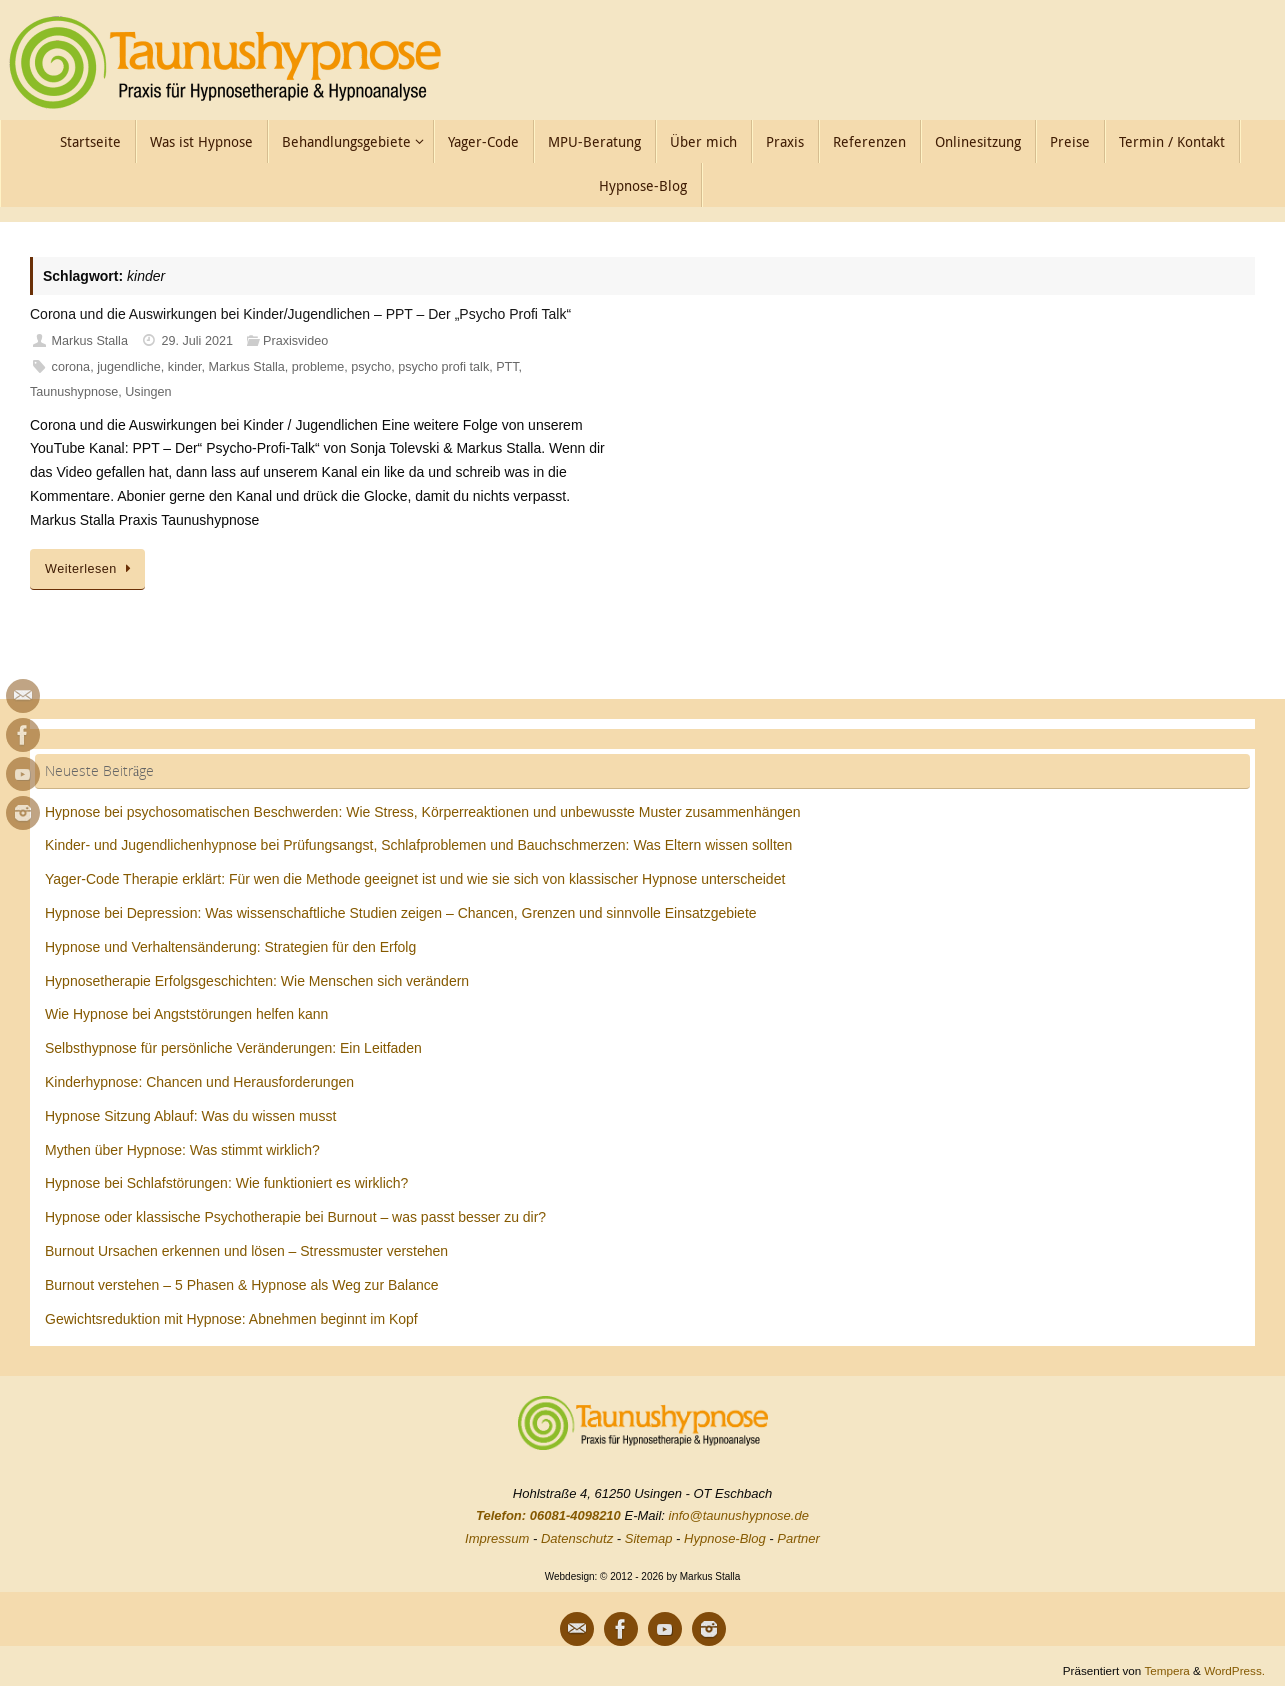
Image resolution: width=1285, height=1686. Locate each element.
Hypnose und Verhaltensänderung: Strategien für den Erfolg (230, 947)
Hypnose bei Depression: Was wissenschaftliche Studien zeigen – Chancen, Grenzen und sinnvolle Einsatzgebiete (401, 913)
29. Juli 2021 (197, 341)
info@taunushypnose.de (739, 1515)
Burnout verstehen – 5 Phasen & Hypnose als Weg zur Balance (242, 1285)
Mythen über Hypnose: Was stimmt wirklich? (182, 1150)
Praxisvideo (295, 341)
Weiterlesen (91, 569)
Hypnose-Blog (725, 1538)
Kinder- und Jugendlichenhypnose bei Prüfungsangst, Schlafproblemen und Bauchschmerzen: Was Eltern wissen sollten (418, 845)
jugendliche (129, 367)
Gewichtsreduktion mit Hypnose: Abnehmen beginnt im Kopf (231, 1319)
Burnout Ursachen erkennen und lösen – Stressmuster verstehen (246, 1251)
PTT (507, 367)
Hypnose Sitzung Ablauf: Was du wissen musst (190, 1116)
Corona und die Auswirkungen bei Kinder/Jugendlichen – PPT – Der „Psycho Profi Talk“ (300, 314)
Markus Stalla (90, 341)
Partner (798, 1538)
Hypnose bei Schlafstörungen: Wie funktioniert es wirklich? (226, 1183)
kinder (185, 367)
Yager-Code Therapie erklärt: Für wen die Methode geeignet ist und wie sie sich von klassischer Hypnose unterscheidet (415, 879)
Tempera (1166, 1670)
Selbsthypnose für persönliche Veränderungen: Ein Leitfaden (233, 1048)
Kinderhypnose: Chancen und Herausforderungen (199, 1082)
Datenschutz (577, 1538)
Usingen (148, 392)
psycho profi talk (443, 367)
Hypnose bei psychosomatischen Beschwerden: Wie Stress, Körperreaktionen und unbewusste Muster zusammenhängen (423, 812)
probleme (318, 367)
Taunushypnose (74, 392)
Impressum (497, 1538)
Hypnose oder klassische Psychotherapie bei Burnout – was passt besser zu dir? (295, 1217)
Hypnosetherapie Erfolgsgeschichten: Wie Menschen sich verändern (257, 981)
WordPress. (1234, 1670)
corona (71, 367)
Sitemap (649, 1538)
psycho (371, 367)
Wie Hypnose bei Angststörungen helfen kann (186, 1014)
